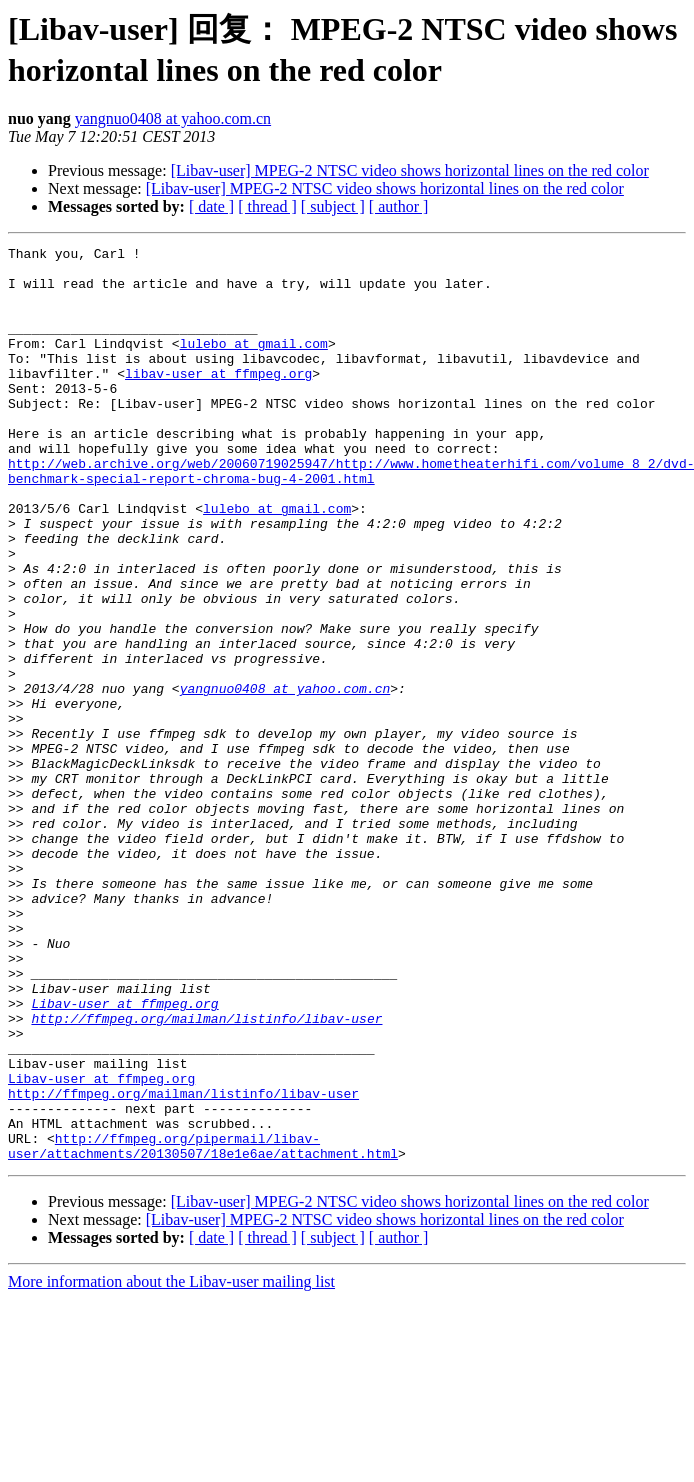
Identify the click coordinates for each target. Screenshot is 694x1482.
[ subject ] (333, 206)
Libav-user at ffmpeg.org (124, 1156)
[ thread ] (267, 206)
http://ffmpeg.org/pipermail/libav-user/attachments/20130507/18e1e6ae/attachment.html (203, 1327)
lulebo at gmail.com (254, 364)
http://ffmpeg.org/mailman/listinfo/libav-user (206, 1174)
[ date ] (211, 206)
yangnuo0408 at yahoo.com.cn (173, 118)
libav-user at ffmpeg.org (218, 400)
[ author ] (399, 206)
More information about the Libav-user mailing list (171, 1464)
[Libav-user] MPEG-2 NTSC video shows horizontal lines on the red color (410, 170)
